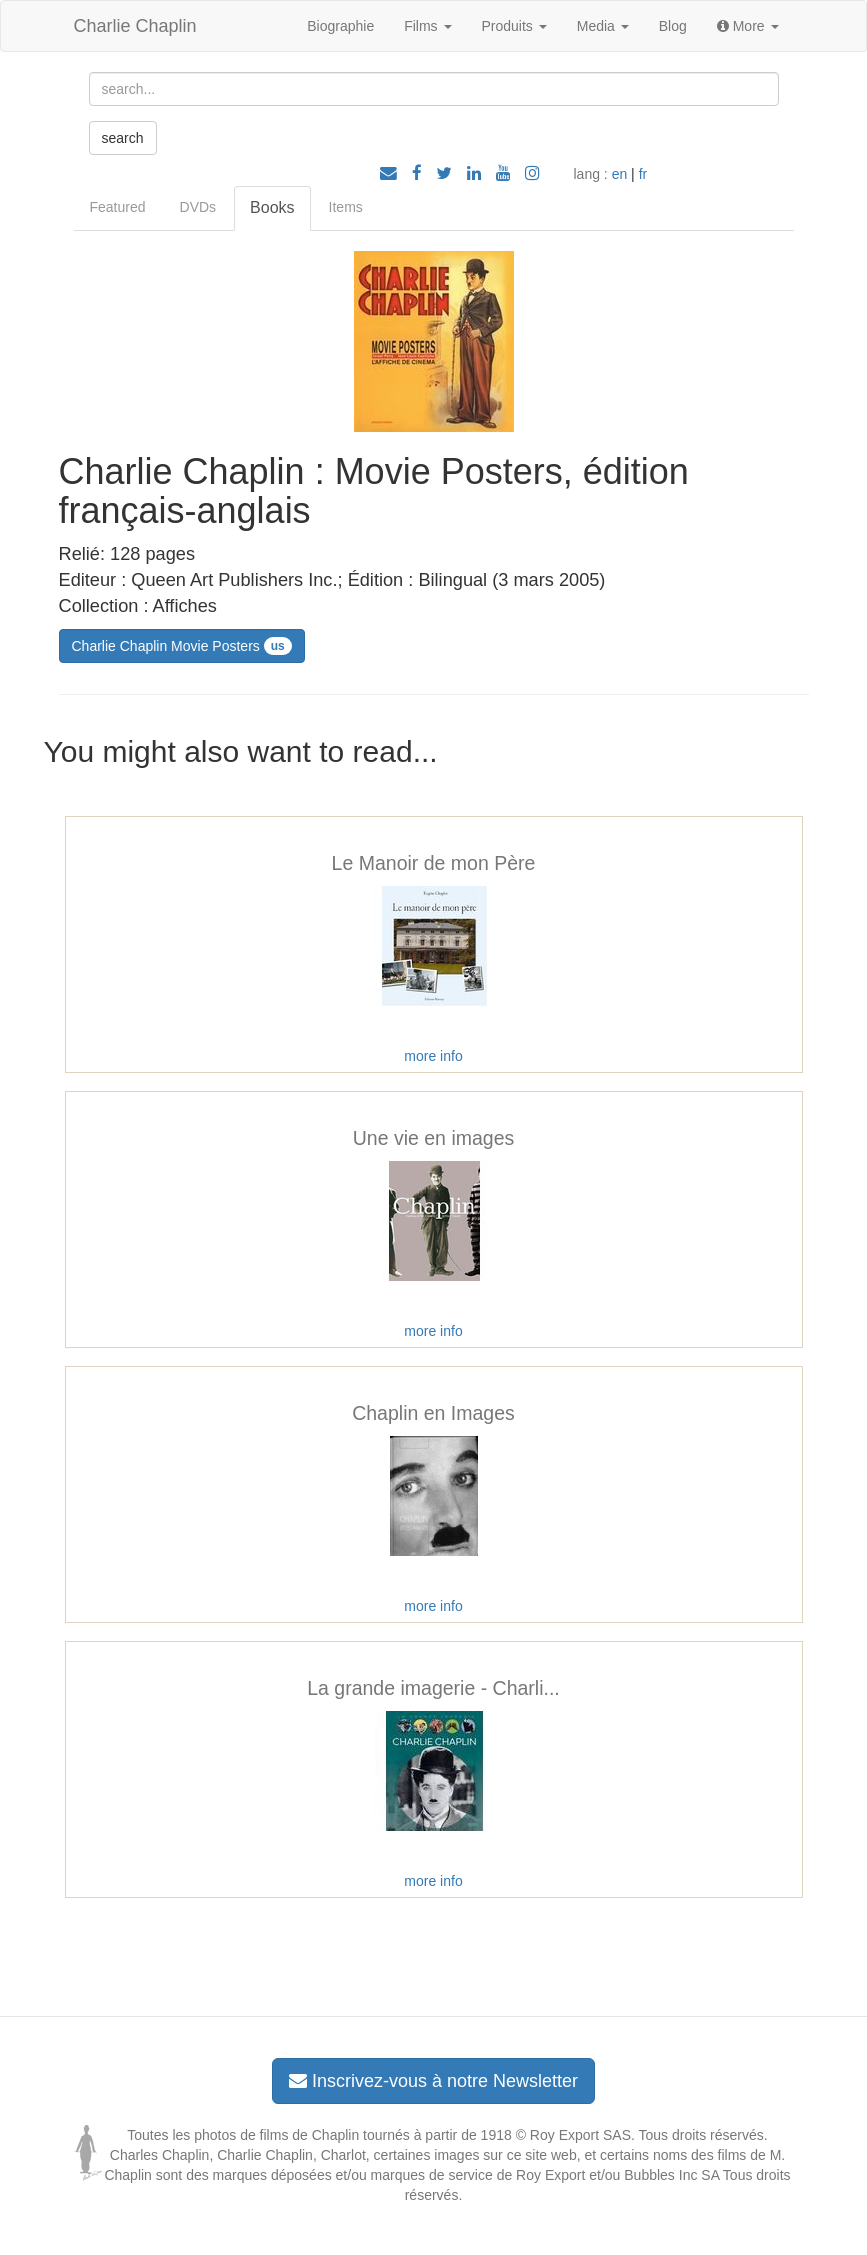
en (620, 174)
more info (433, 1056)
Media (603, 26)
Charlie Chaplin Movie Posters (182, 646)
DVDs (198, 207)
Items (346, 207)
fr (643, 174)
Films (427, 26)
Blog (673, 26)
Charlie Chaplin (135, 26)
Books (272, 207)
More (748, 26)
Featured (118, 207)
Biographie (340, 26)
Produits (514, 26)
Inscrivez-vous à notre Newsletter (433, 2081)
